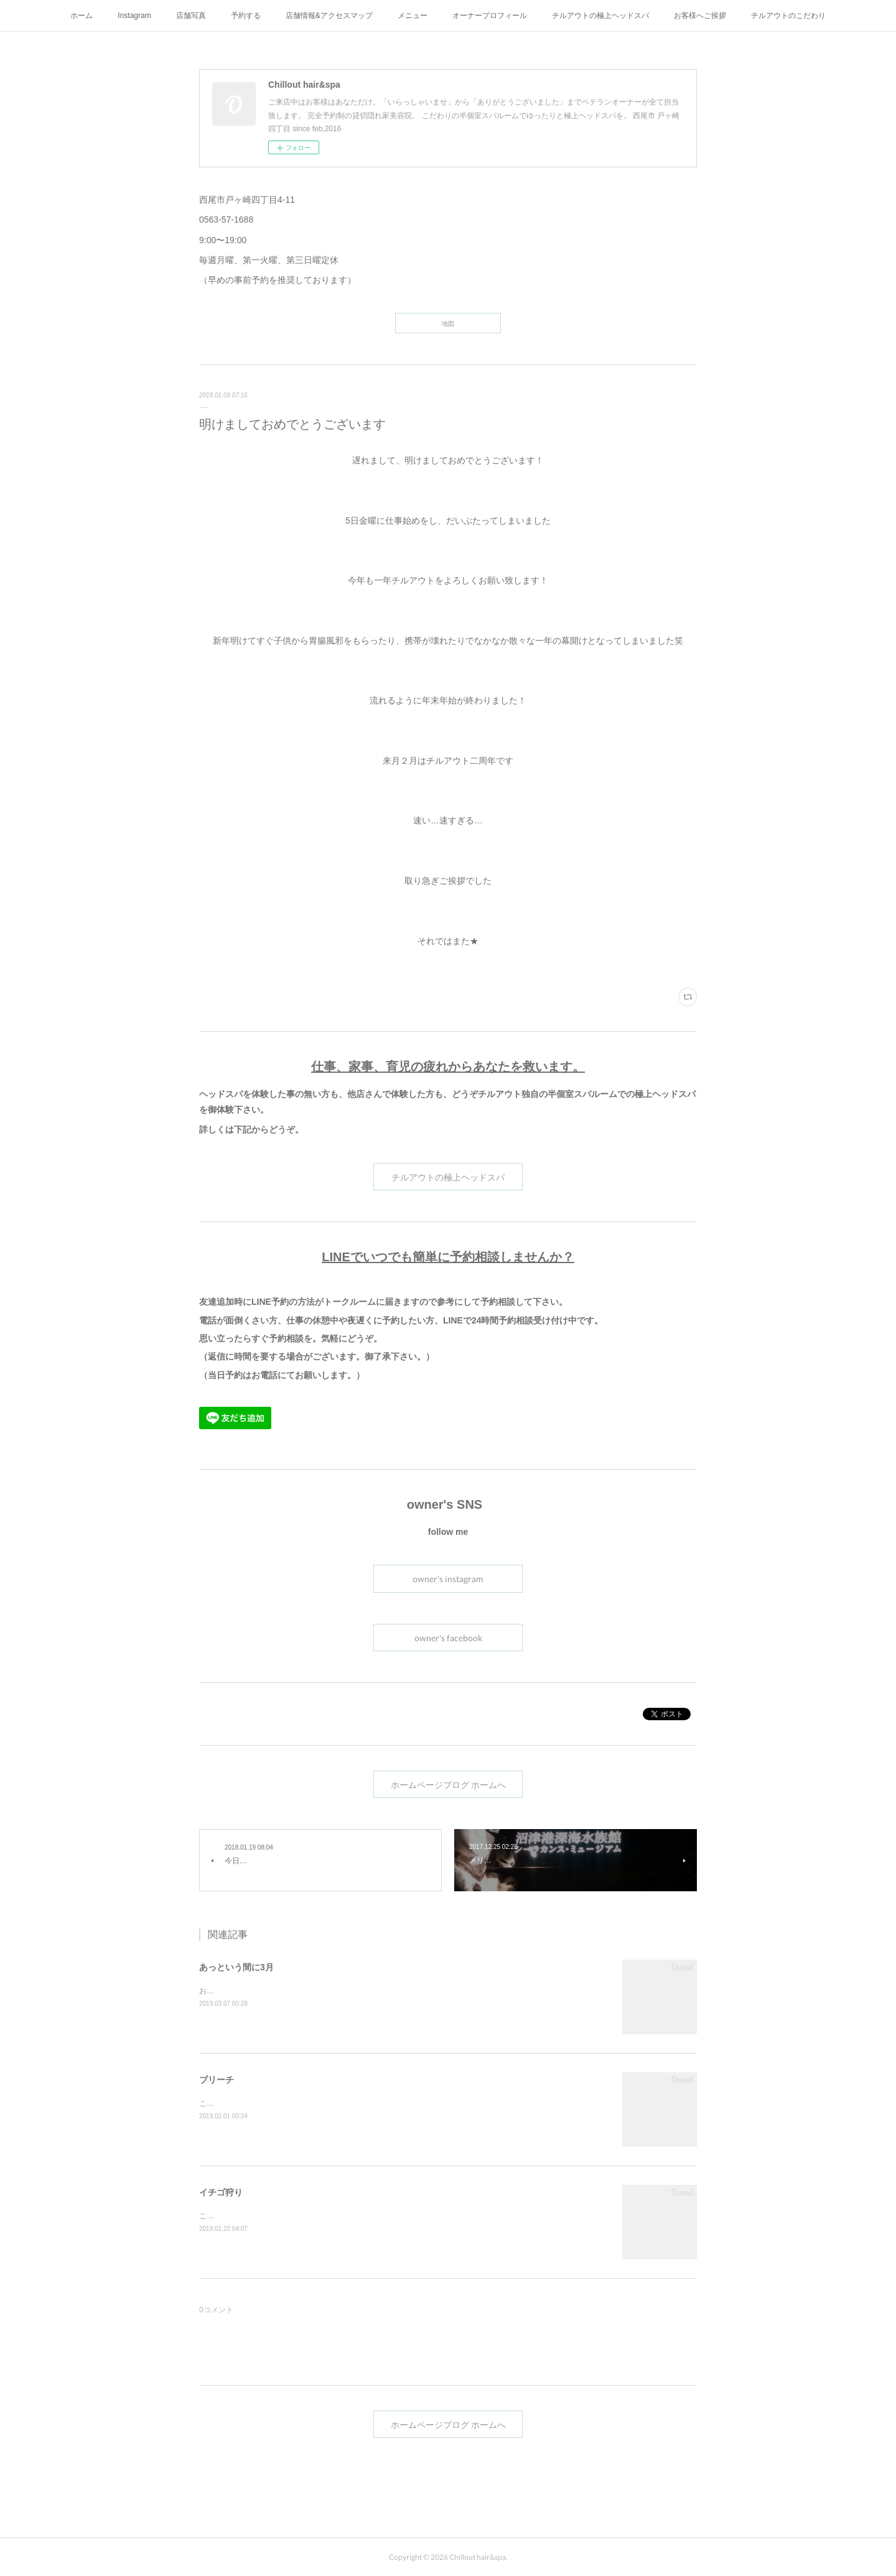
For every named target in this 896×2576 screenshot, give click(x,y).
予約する (246, 15)
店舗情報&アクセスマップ (329, 15)
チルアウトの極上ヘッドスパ (600, 15)
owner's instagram (448, 1578)
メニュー (412, 15)
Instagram (134, 15)
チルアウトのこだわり (788, 15)
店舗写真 (191, 15)
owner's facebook (448, 1638)
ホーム (81, 15)
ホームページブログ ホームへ (448, 1784)
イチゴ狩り (221, 2192)
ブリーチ (216, 2080)
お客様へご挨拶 (700, 15)
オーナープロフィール (489, 15)
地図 (448, 323)
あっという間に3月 (236, 1967)
